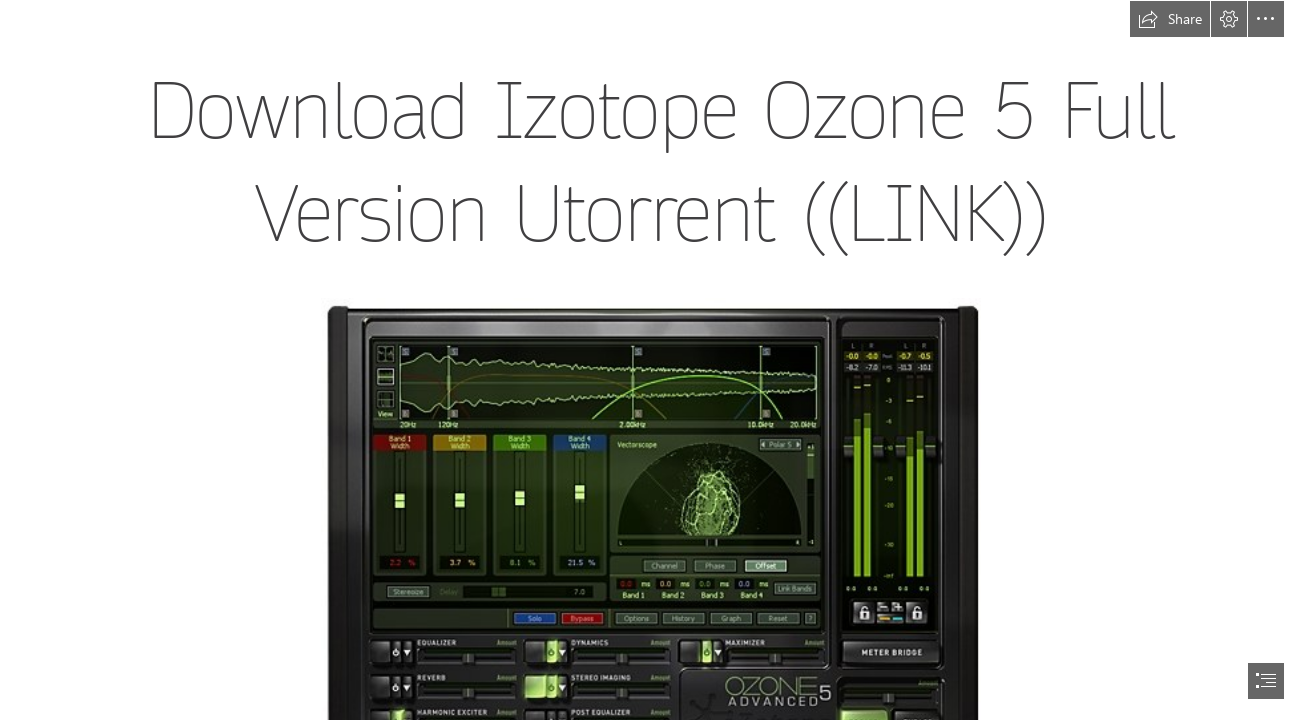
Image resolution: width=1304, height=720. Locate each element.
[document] (652, 360)
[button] (1170, 19)
